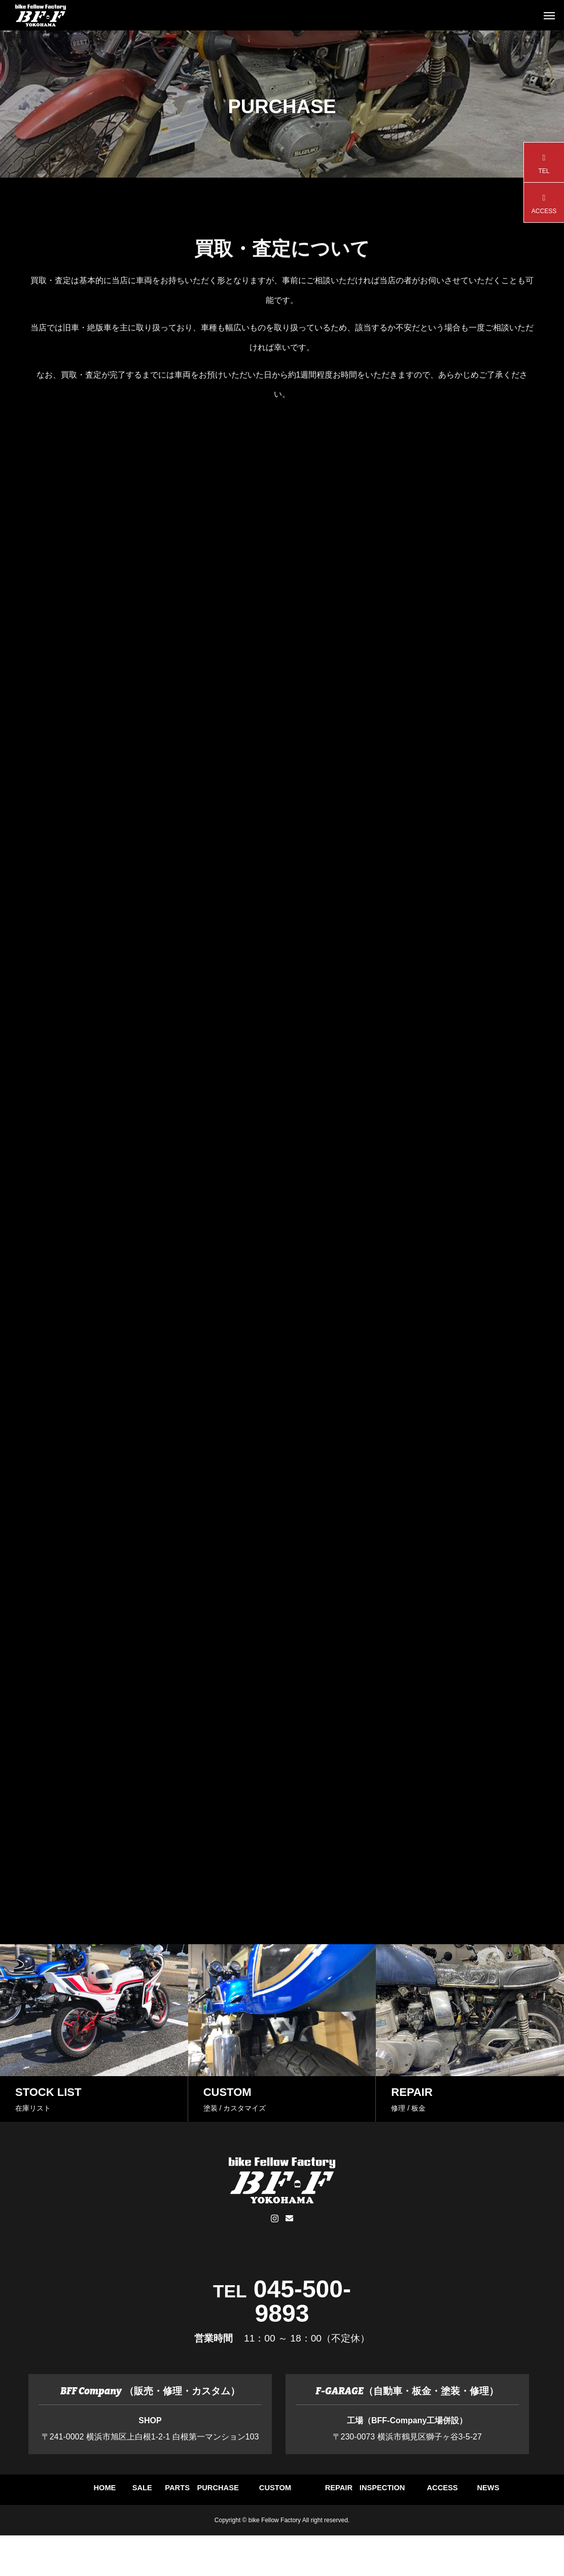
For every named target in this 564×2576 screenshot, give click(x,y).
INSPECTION (193, 2530)
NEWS (371, 2530)
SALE (148, 2494)
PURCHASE (326, 2494)
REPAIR (505, 2494)
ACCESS (282, 2530)
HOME (59, 2494)
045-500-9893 (302, 2301)
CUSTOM (416, 2494)
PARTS (237, 2494)
